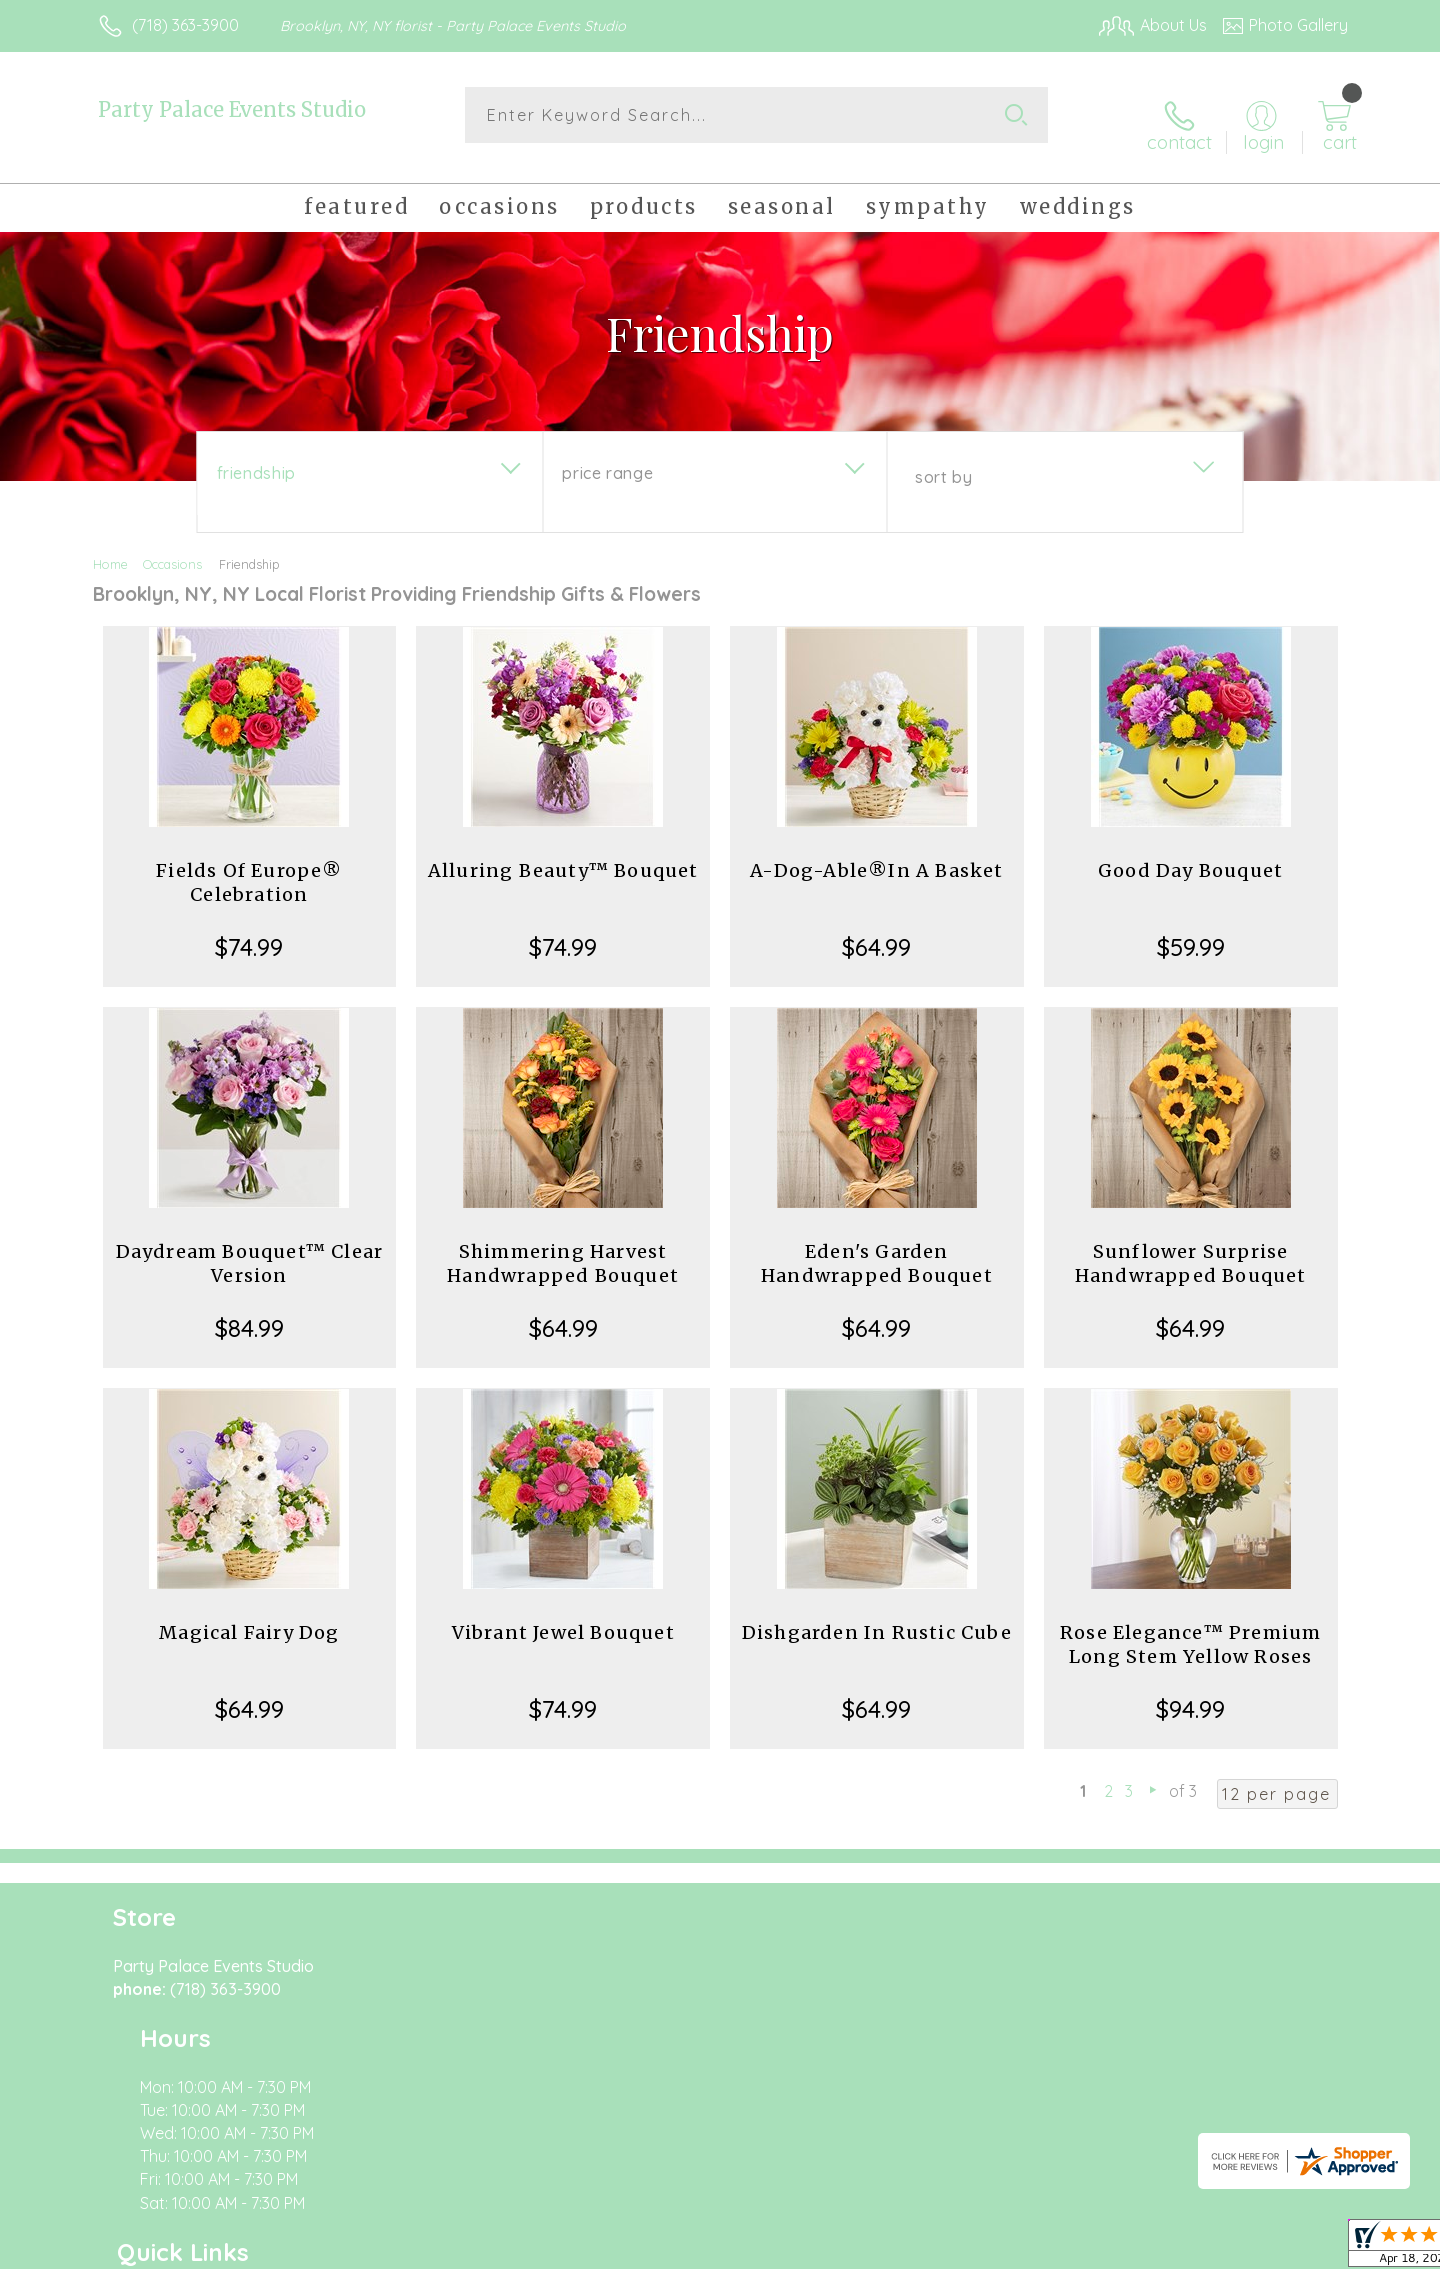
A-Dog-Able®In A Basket (876, 854)
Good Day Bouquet (1190, 854)
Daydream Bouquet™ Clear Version (250, 1247)
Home (110, 548)
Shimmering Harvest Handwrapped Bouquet (563, 1247)
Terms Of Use (910, 2249)
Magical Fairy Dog (249, 1616)
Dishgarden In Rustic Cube (877, 1616)
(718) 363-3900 (185, 25)
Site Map (1294, 2249)
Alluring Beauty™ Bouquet (563, 854)
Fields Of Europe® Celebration (249, 866)
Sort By (943, 461)
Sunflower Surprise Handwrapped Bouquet (1191, 1247)
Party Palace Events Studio (232, 109)
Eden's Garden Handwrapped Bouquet (877, 1247)
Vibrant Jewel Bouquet (563, 1616)
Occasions (172, 548)
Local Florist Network (1171, 2249)
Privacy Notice (1028, 2249)
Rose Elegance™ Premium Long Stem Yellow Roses (1190, 1628)
